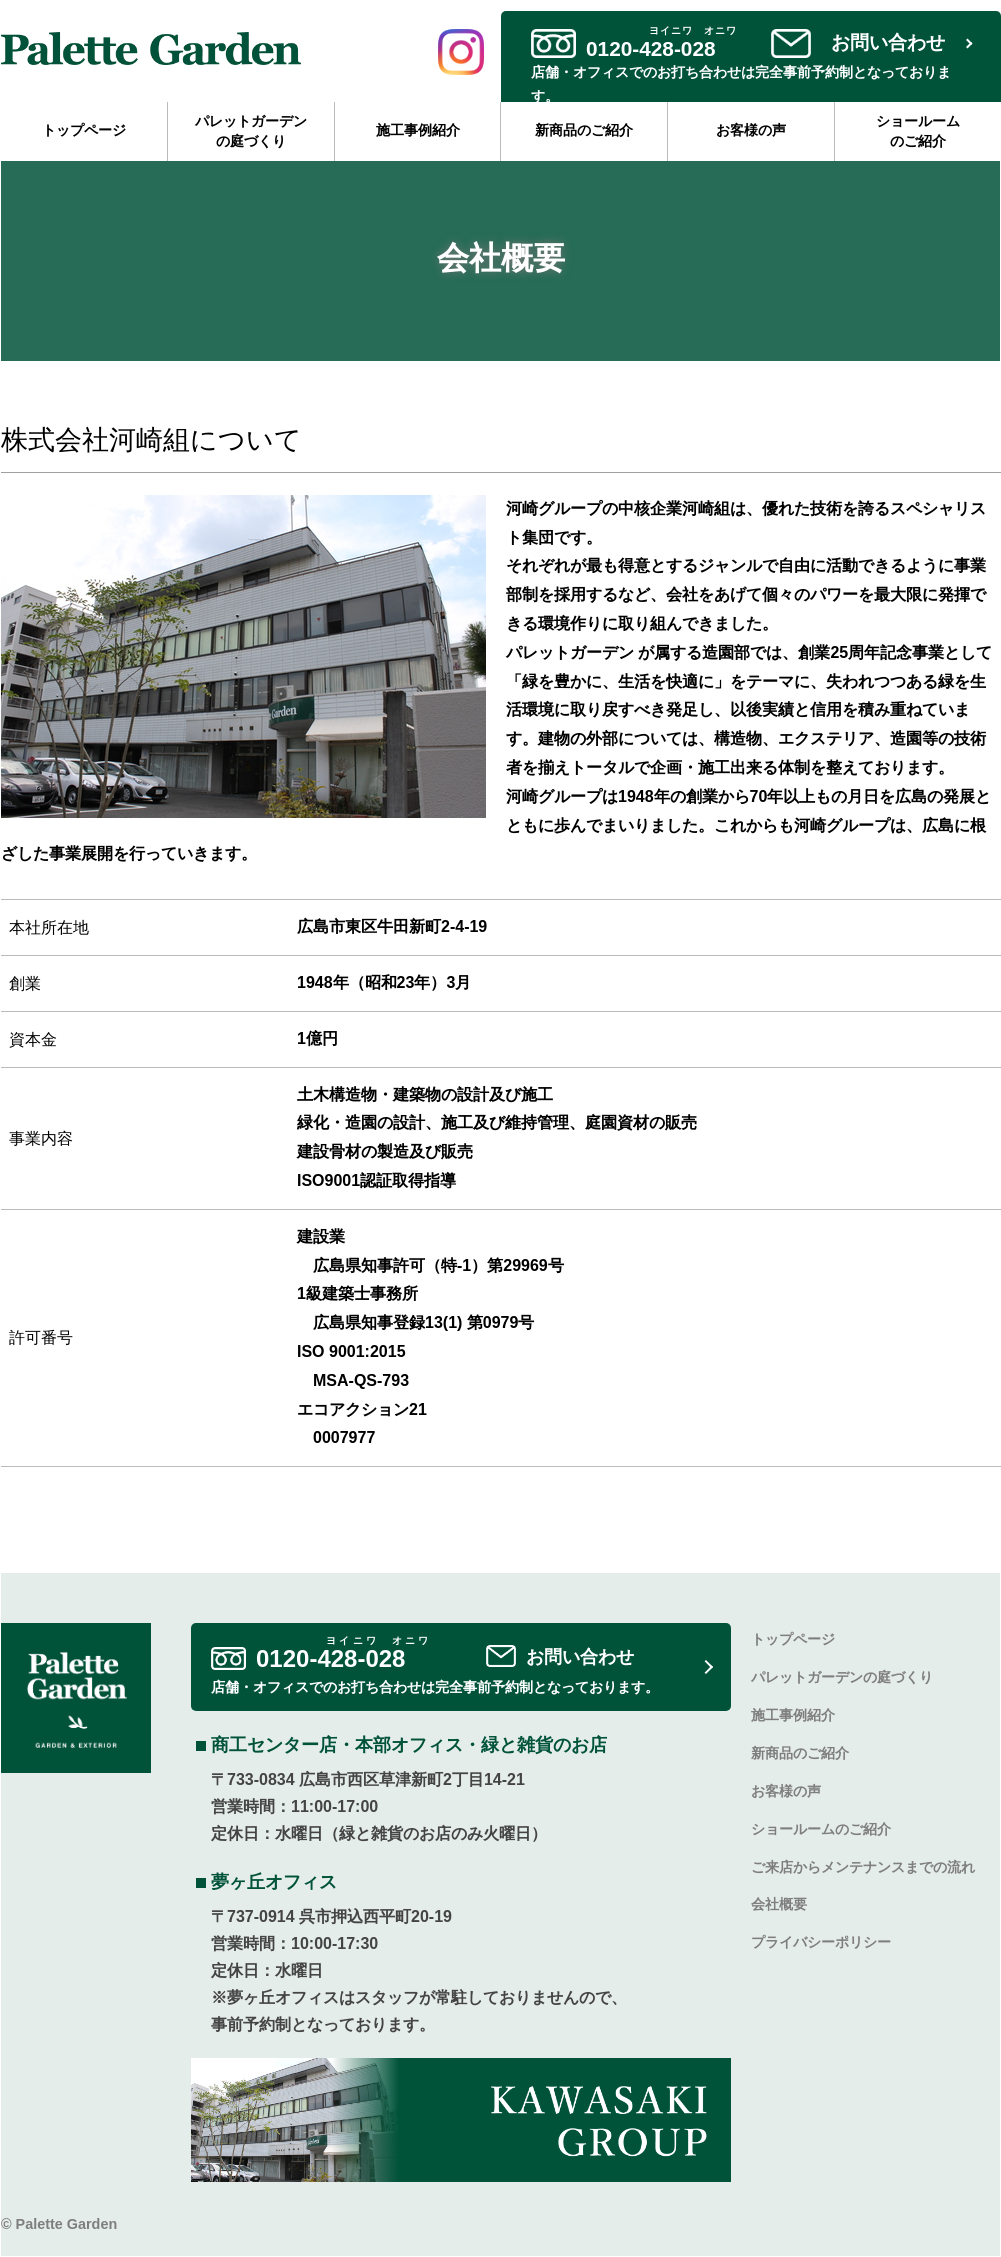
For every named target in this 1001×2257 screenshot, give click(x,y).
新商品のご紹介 (584, 130)
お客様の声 (751, 130)
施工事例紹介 (418, 130)
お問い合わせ (888, 42)
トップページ (84, 130)
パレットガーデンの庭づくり (251, 131)
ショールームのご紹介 (918, 131)
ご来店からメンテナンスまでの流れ (863, 1867)
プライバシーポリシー (821, 1942)
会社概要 (779, 1904)
